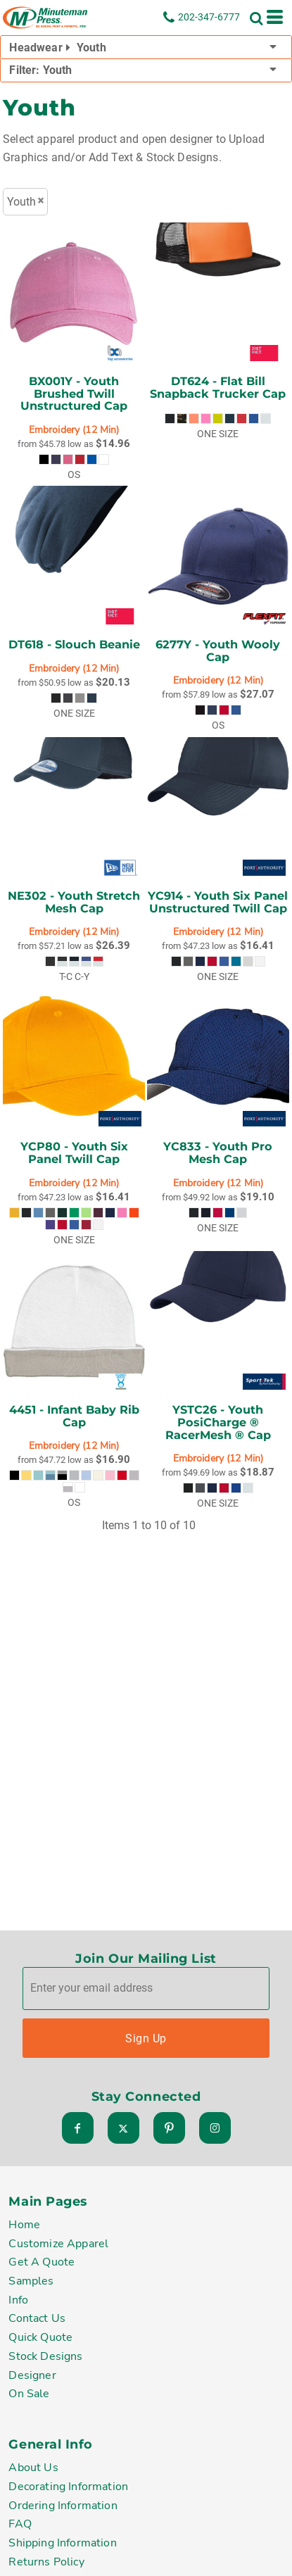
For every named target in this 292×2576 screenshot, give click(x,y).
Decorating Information (68, 2488)
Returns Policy (46, 2562)
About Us (33, 2469)
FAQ (20, 2525)
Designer (32, 2376)
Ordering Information (62, 2506)
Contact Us (36, 2319)
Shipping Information (62, 2544)
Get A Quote (41, 2263)
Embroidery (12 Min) (74, 430)
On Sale (28, 2395)
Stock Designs (45, 2357)
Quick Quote (40, 2338)
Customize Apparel (58, 2244)
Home (24, 2226)
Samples (30, 2282)
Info (18, 2300)
